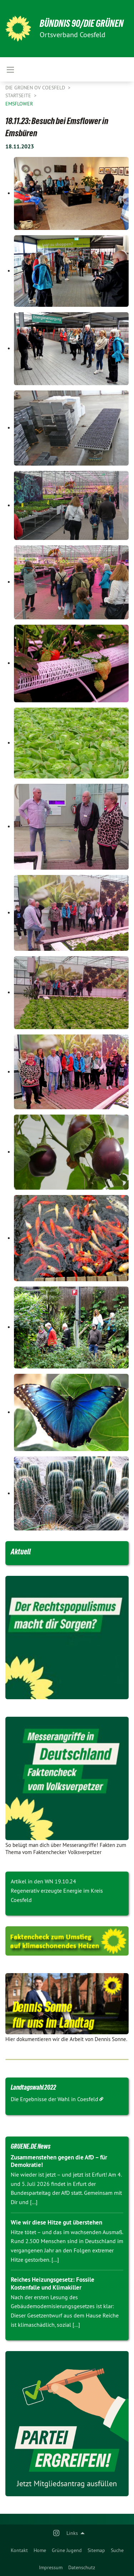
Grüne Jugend (67, 2550)
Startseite (19, 95)
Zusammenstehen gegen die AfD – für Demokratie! (59, 2161)
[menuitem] (19, 2550)
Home (40, 2550)
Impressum (51, 2567)
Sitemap (96, 2550)
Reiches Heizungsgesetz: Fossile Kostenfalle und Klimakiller (52, 2283)
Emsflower (19, 103)
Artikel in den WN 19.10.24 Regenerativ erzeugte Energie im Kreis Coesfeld (57, 1890)
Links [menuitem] (72, 2533)
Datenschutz (81, 2567)
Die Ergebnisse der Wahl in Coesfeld (54, 2099)
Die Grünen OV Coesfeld (35, 87)
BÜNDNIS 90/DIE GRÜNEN (82, 23)
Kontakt (19, 2550)
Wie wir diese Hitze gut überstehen (56, 2222)
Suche (117, 2550)
